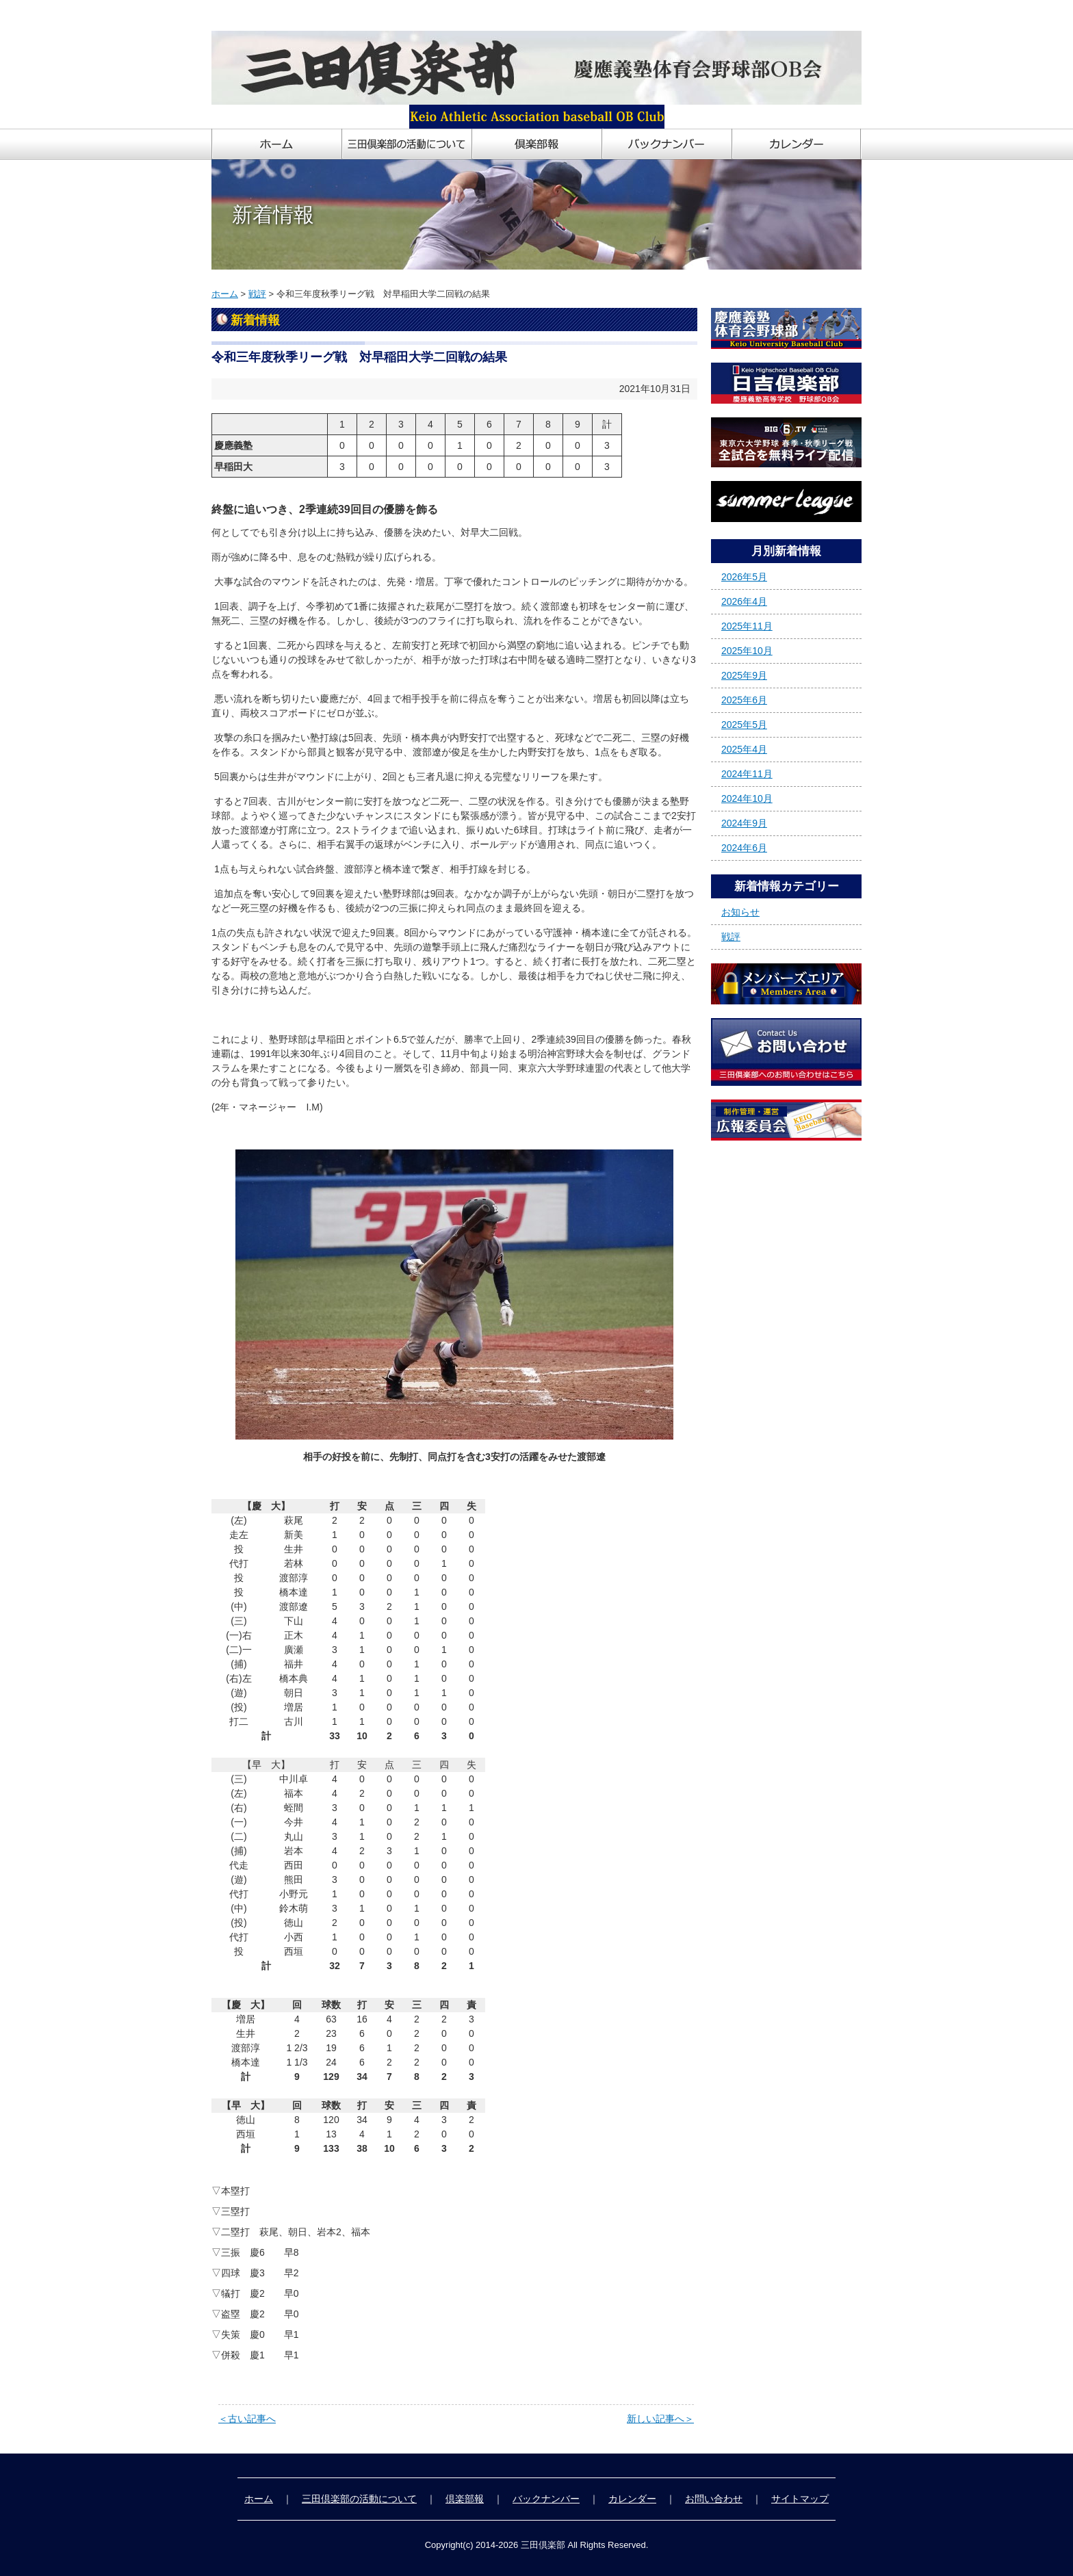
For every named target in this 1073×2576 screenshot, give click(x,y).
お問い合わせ (713, 2498)
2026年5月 (744, 576)
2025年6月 (744, 699)
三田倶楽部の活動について (359, 2498)
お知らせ (740, 912)
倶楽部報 (464, 2498)
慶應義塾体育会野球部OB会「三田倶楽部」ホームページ (333, 15)
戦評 (257, 294)
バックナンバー (546, 2498)
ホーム (224, 294)
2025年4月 (744, 749)
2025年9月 (744, 675)
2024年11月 (747, 773)
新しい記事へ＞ (660, 2418)
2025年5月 (744, 724)
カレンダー (632, 2498)
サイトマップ (800, 2498)
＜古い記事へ (247, 2418)
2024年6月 (744, 847)
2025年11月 (747, 626)
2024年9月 (744, 823)
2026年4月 (744, 601)
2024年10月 (747, 798)
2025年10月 (747, 650)
